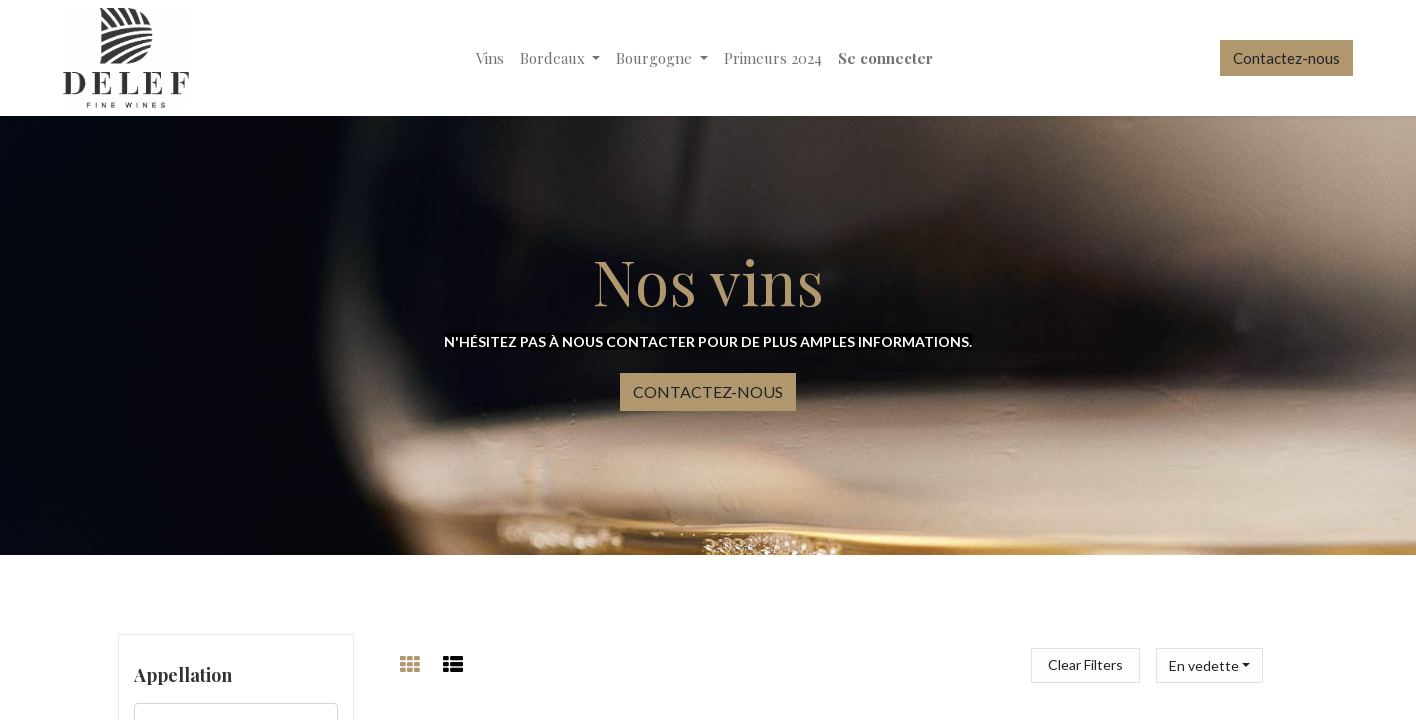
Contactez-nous (1286, 58)
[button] (1209, 665)
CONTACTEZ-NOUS (708, 391)
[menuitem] (490, 58)
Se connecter (885, 58)
